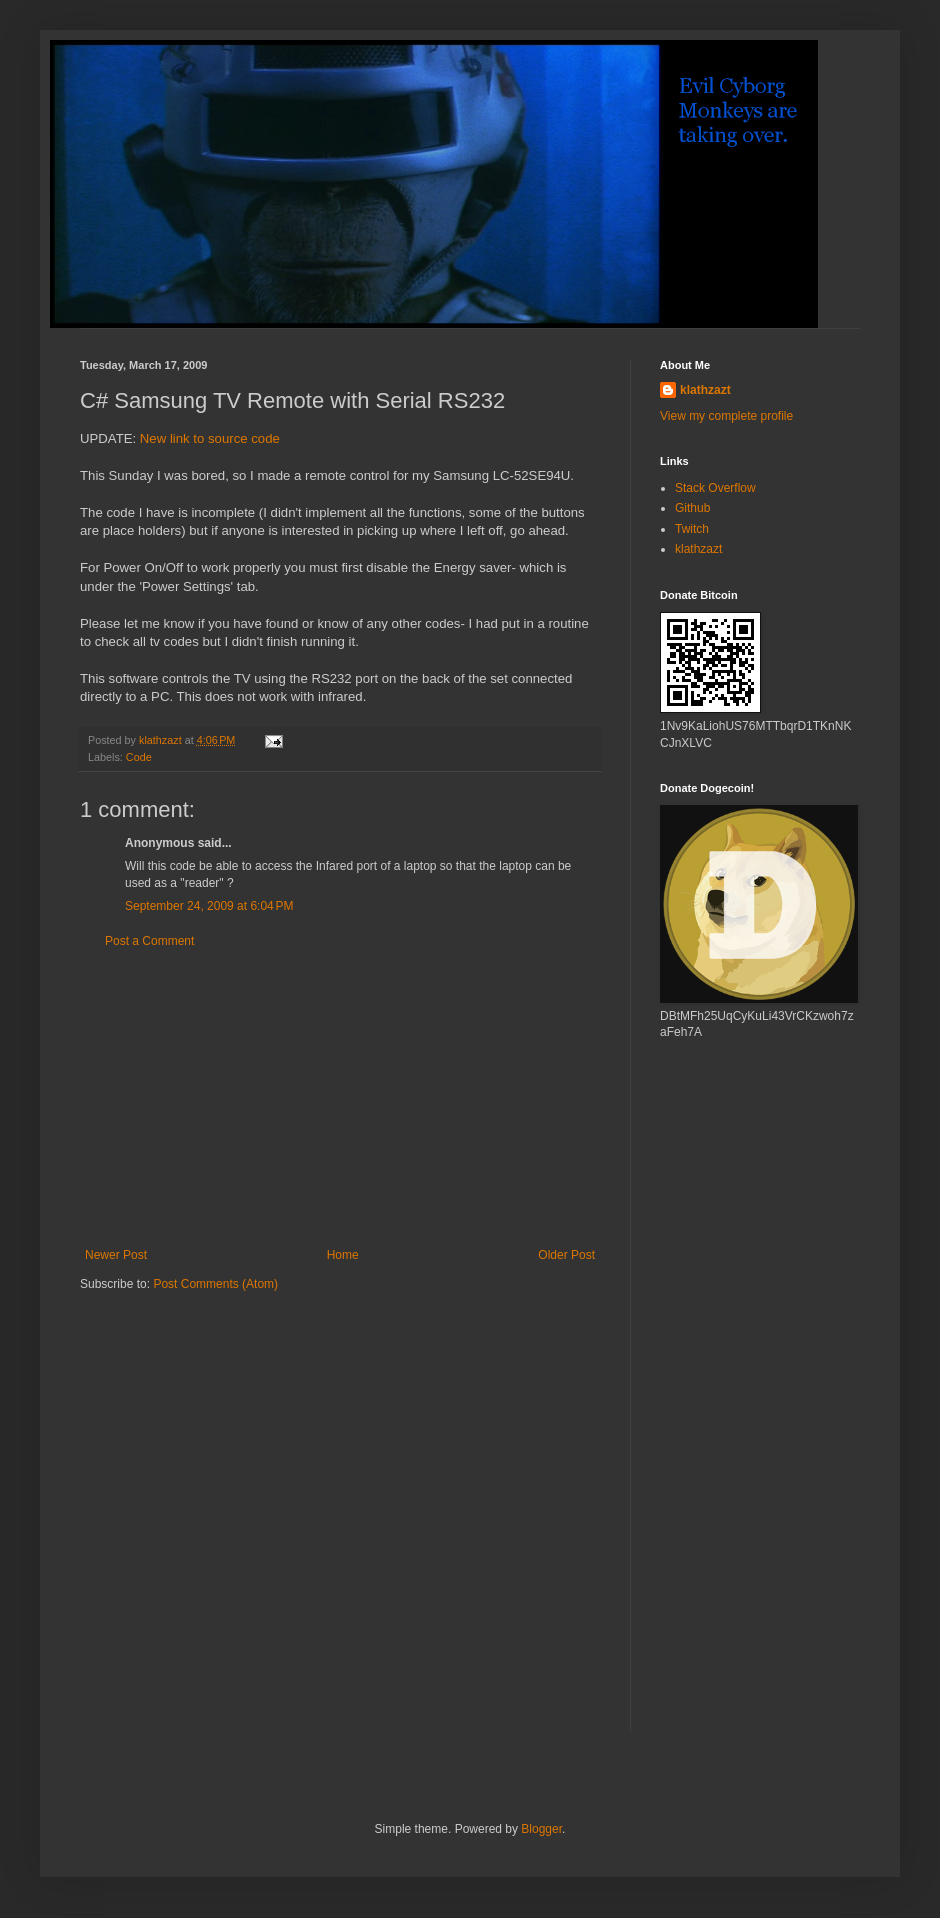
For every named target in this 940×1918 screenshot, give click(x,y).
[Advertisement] (340, 1098)
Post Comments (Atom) (215, 1284)
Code (139, 757)
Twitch (692, 529)
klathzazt (705, 390)
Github (692, 508)
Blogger (541, 1829)
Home (343, 1255)
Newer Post (116, 1255)
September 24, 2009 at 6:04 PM (209, 906)
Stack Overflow (715, 488)
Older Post (566, 1255)
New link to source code (210, 438)
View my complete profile (726, 416)
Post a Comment (149, 941)
